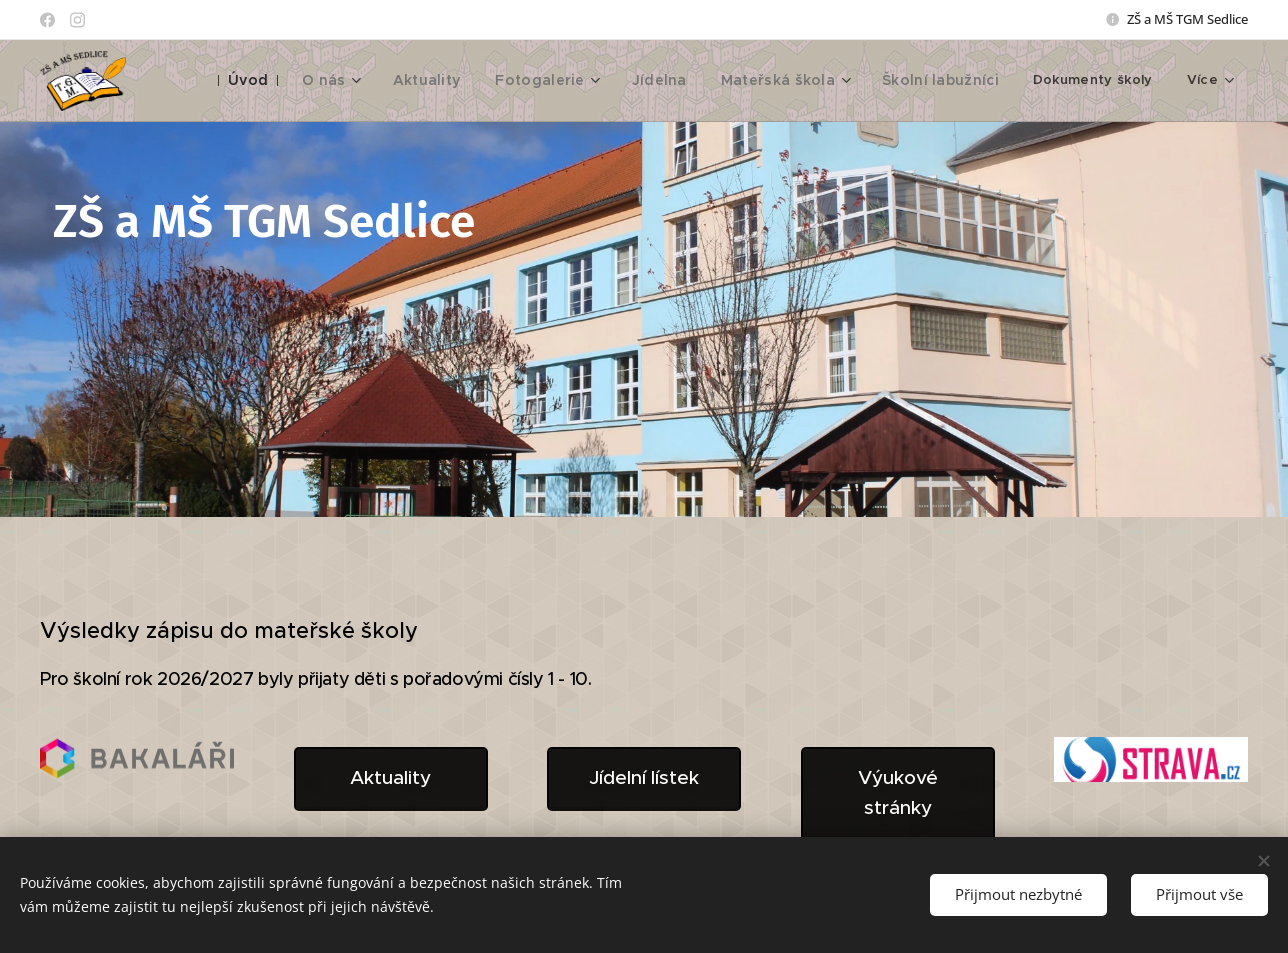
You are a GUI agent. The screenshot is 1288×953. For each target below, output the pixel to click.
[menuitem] (294, 81)
